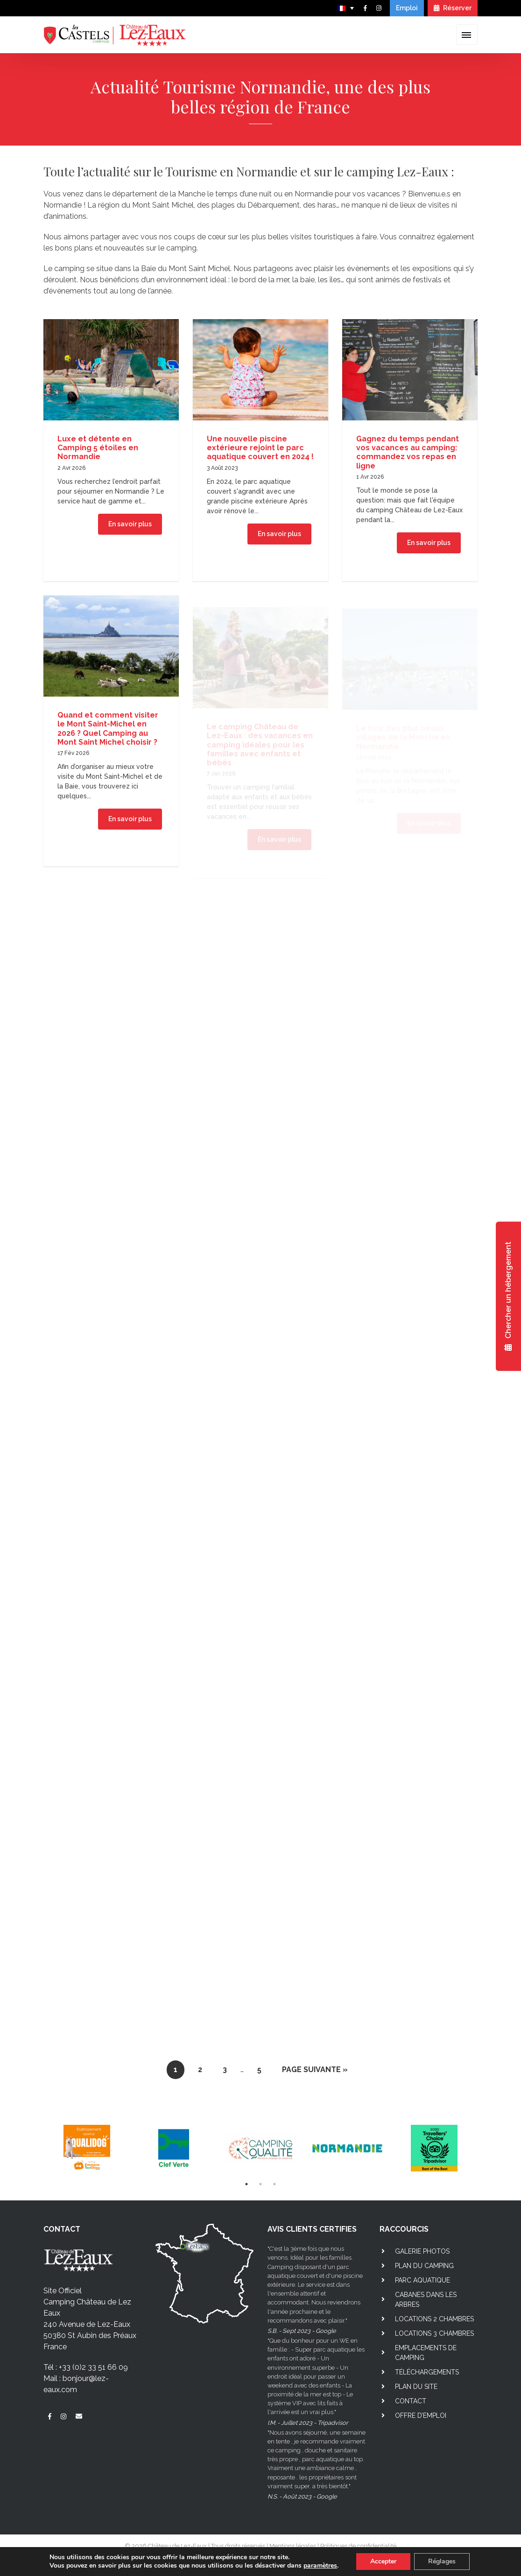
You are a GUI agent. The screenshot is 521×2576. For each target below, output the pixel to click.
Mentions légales (292, 2545)
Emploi (407, 8)
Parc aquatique (422, 2280)
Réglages (442, 2561)
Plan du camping (424, 2265)
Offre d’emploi (420, 2415)
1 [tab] (246, 2184)
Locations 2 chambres (434, 2319)
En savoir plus (130, 526)
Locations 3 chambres (434, 2333)
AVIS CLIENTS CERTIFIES (312, 2229)
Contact (410, 2401)
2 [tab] (260, 2184)
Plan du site (416, 2386)
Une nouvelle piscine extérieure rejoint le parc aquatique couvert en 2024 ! (260, 453)
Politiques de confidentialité (358, 2545)
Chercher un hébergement (508, 1296)
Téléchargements (427, 2372)
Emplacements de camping (426, 2352)
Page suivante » (315, 2069)
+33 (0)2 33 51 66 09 (93, 2367)
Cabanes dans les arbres (426, 2299)
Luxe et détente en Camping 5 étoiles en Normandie (97, 450)
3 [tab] (274, 2184)
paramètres (320, 2566)
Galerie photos (422, 2251)
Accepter (383, 2561)
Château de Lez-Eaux (177, 2545)
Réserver (453, 8)
